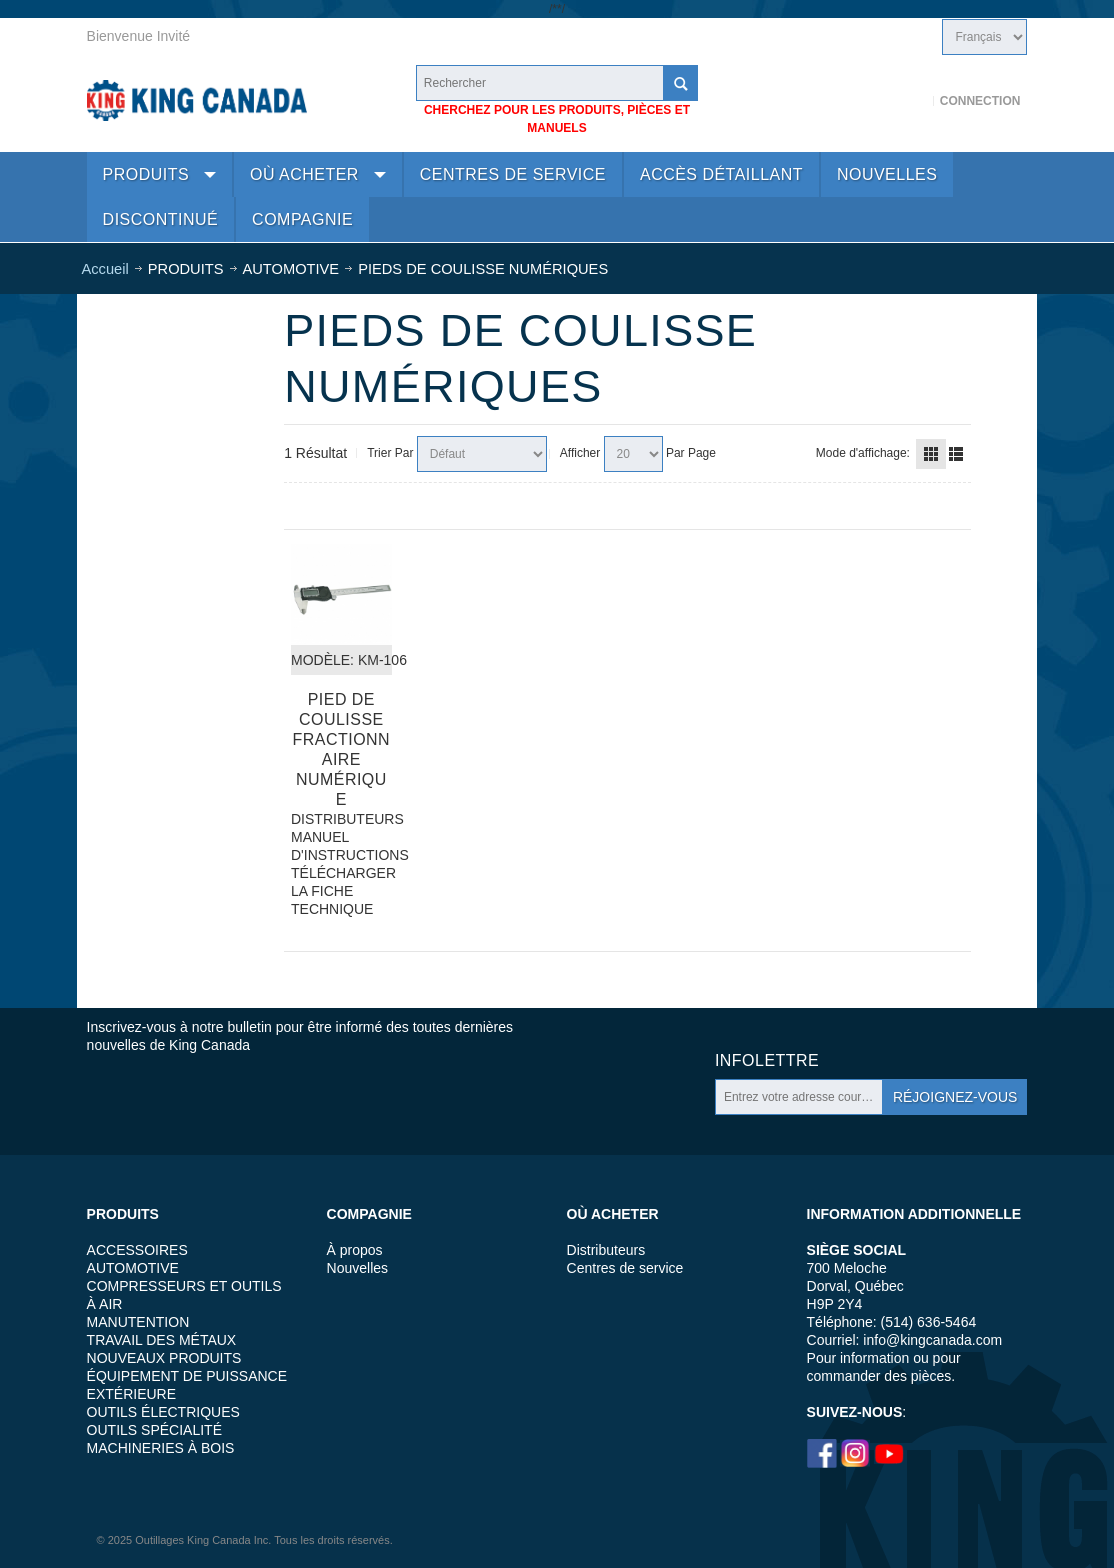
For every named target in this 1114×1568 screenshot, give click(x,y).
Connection (980, 101)
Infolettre (767, 1060)
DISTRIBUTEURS (341, 819)
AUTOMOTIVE (133, 1268)
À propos (355, 1250)
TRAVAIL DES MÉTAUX (162, 1340)
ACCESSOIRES (137, 1250)
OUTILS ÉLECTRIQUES (163, 1412)
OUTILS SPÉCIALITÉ (154, 1430)
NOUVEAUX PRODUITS (164, 1358)
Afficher (580, 453)
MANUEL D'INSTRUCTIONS (341, 846)
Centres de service (625, 1268)
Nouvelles (357, 1268)
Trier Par (390, 453)
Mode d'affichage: (863, 453)
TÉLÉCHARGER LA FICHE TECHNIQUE (341, 891)
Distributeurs (606, 1250)
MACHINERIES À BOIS (161, 1448)
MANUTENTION (138, 1322)
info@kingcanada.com (932, 1340)
